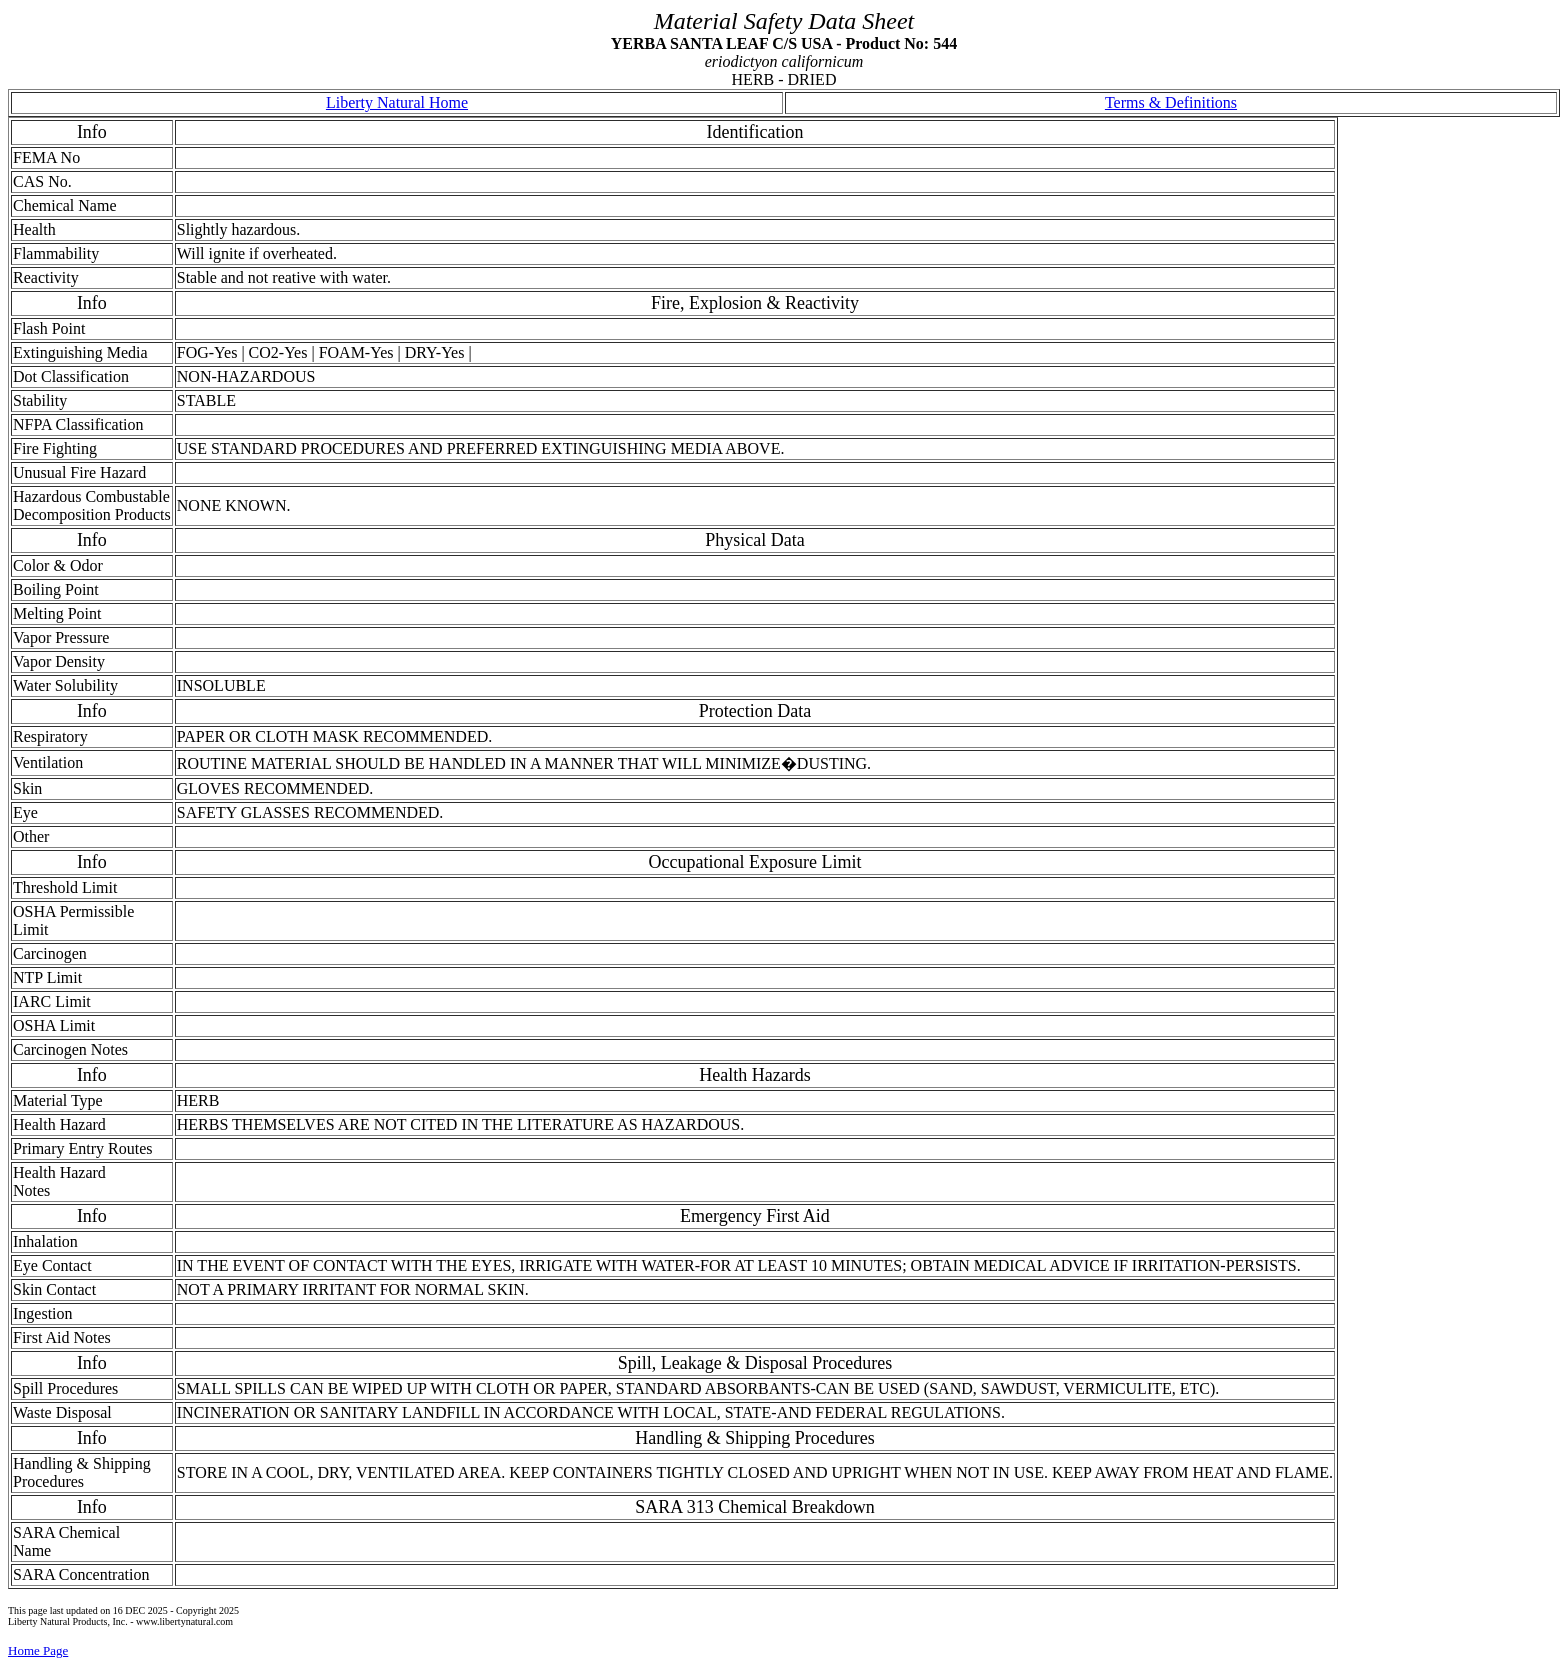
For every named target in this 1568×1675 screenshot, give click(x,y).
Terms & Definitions (1171, 102)
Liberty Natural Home (397, 102)
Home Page (38, 1650)
